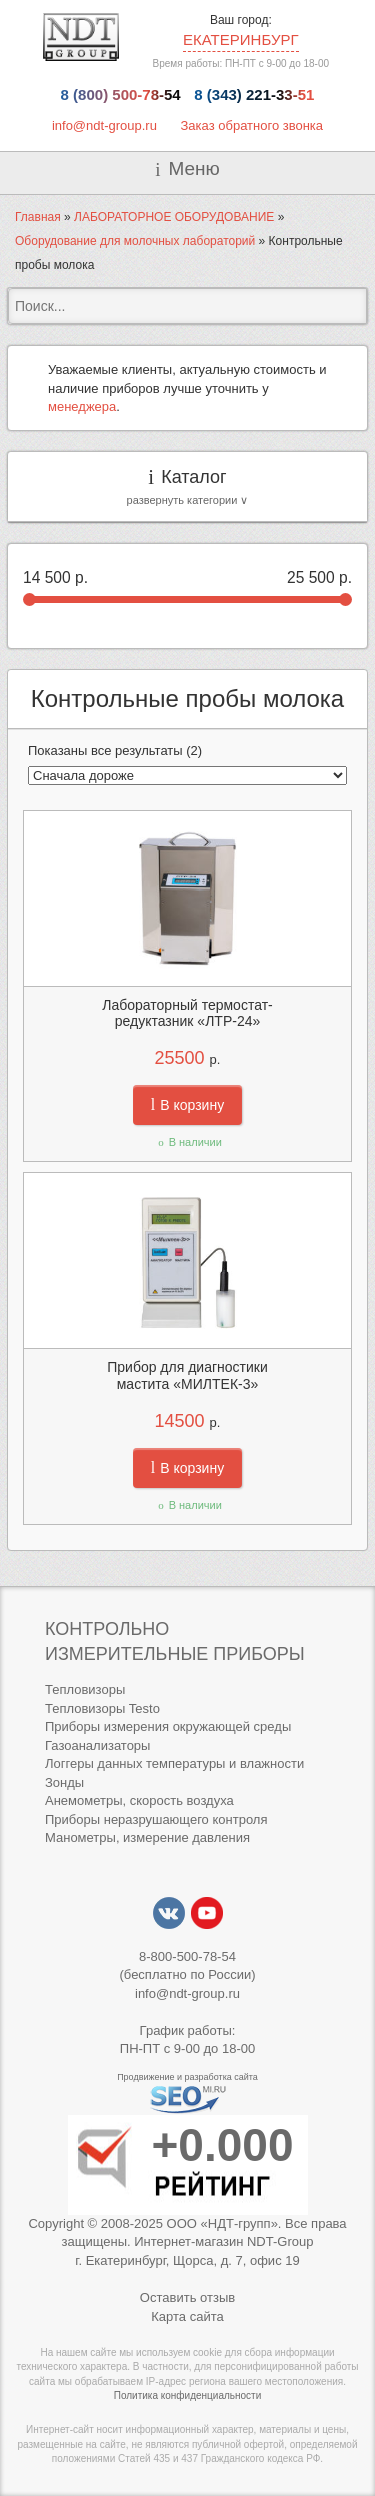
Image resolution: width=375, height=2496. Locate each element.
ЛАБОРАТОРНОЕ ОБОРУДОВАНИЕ (174, 217)
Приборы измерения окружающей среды (168, 1726)
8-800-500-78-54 (187, 1956)
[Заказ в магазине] (187, 775)
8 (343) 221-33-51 (254, 94)
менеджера (82, 406)
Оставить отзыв (187, 2297)
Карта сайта (187, 2316)
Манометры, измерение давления (147, 1837)
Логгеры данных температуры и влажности (174, 1763)
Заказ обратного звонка (252, 125)
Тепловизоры (85, 1689)
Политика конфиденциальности (188, 2395)
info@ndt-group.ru (104, 125)
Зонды (64, 1782)
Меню (193, 168)
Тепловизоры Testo (102, 1708)
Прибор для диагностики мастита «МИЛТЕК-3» (187, 1375)
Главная (38, 217)
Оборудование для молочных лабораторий (135, 241)
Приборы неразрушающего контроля (156, 1819)
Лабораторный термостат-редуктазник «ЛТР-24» (187, 1013)
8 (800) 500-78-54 (121, 94)
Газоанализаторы (97, 1745)
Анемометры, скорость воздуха (139, 1800)
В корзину (187, 1105)
